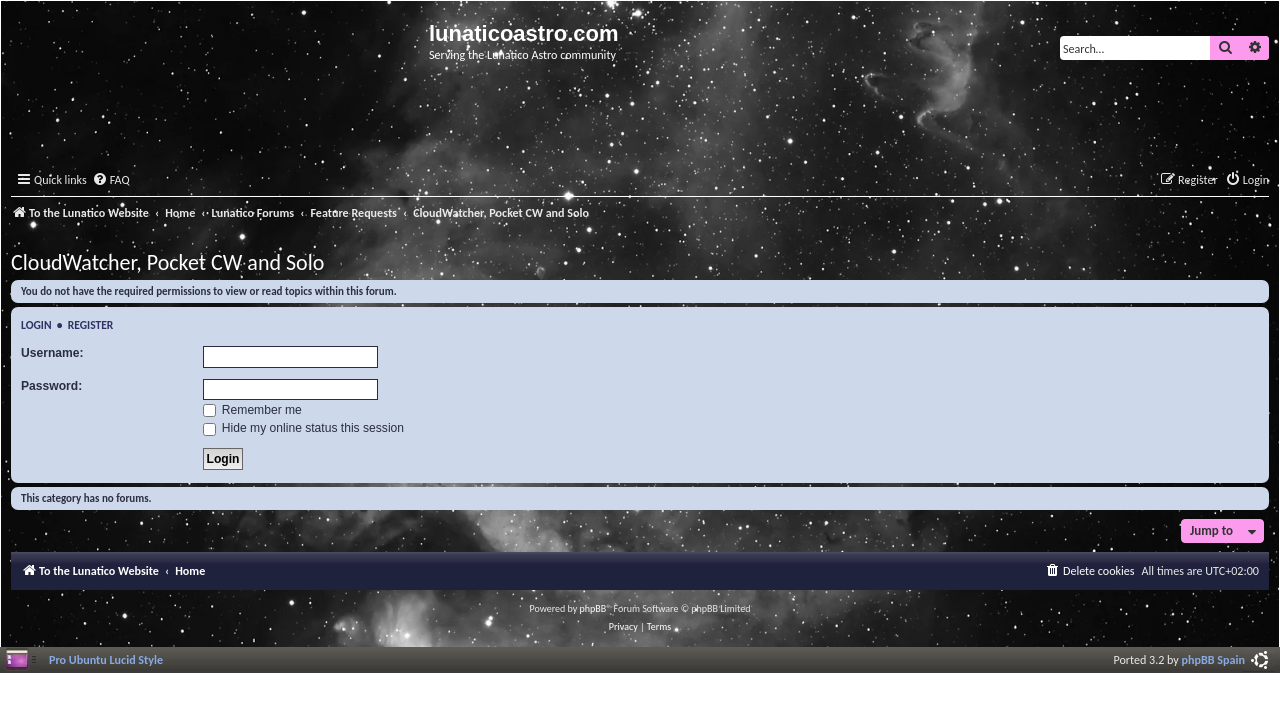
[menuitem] (111, 180)
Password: (51, 386)
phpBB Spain (1213, 659)
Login (36, 325)
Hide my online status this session (304, 428)
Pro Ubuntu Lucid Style (106, 659)
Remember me (252, 410)
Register (91, 325)
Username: (52, 353)
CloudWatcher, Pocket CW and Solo (167, 262)
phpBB (593, 608)
